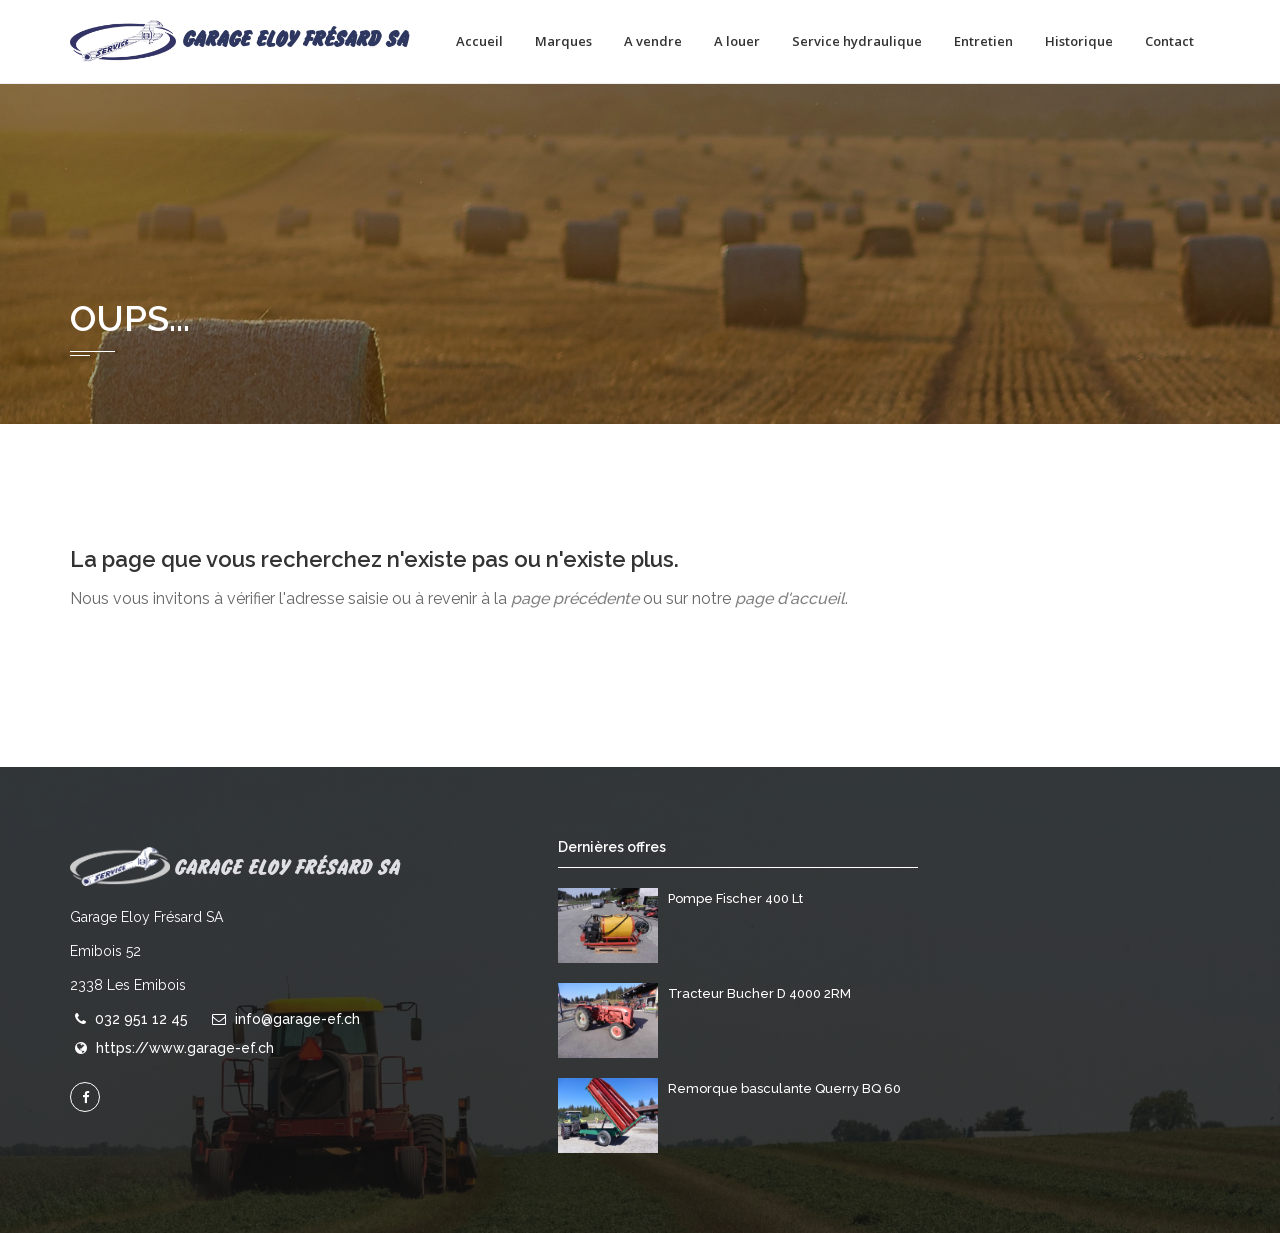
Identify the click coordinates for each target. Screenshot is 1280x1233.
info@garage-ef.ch (297, 1019)
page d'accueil (790, 598)
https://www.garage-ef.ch (185, 1048)
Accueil (479, 41)
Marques (563, 41)
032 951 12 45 (141, 1019)
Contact (1169, 41)
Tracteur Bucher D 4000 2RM (759, 993)
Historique (1079, 41)
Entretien (983, 41)
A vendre (653, 41)
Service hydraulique (857, 41)
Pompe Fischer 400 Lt (735, 898)
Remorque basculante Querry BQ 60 (784, 1088)
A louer (737, 41)
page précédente (575, 598)
